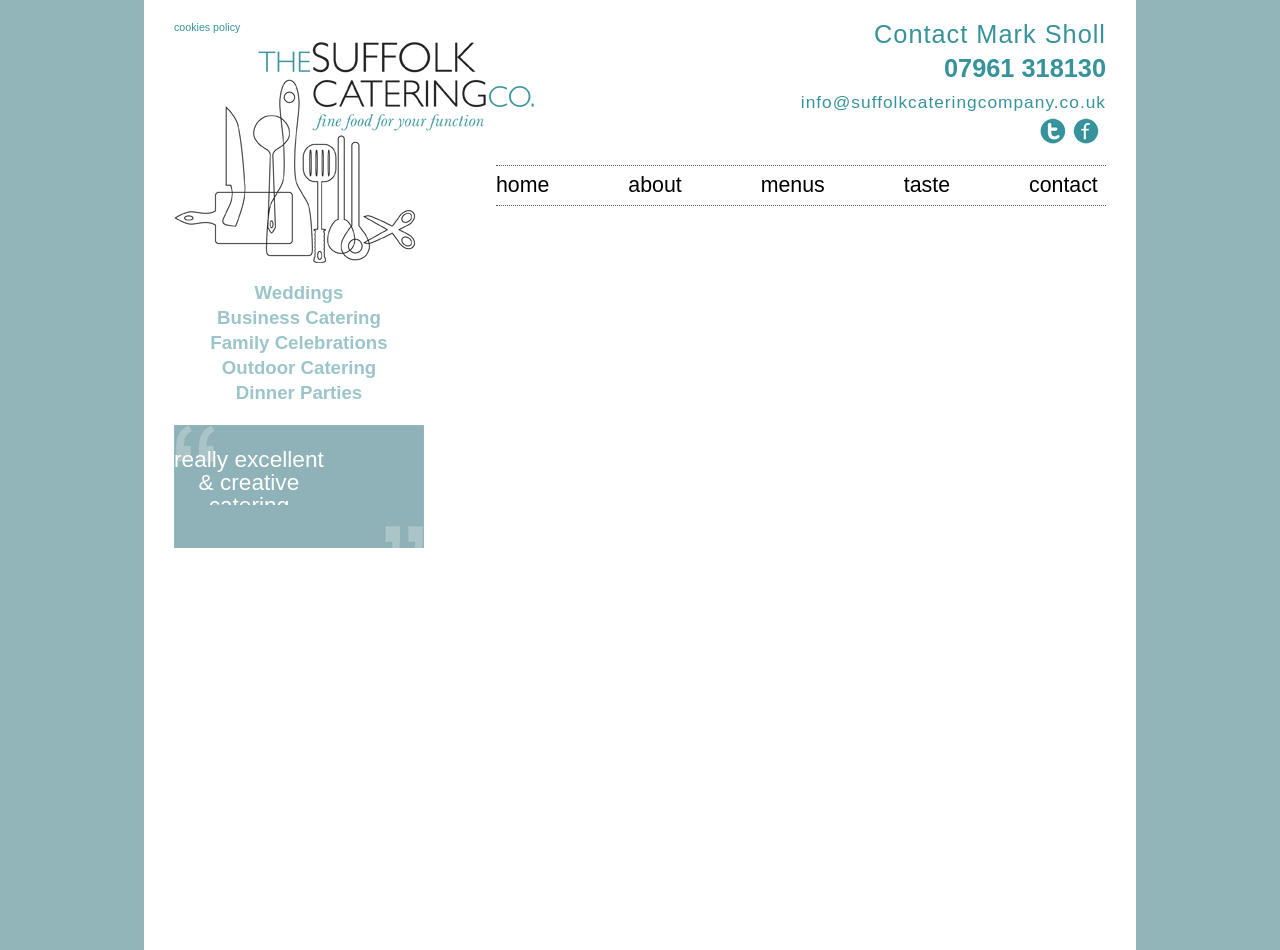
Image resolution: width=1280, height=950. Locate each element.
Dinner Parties (299, 392)
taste (927, 185)
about (654, 185)
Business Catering (299, 317)
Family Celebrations (298, 342)
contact (1063, 185)
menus (793, 185)
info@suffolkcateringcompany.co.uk (953, 102)
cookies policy (207, 27)
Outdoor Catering (299, 367)
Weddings (299, 292)
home (522, 185)
